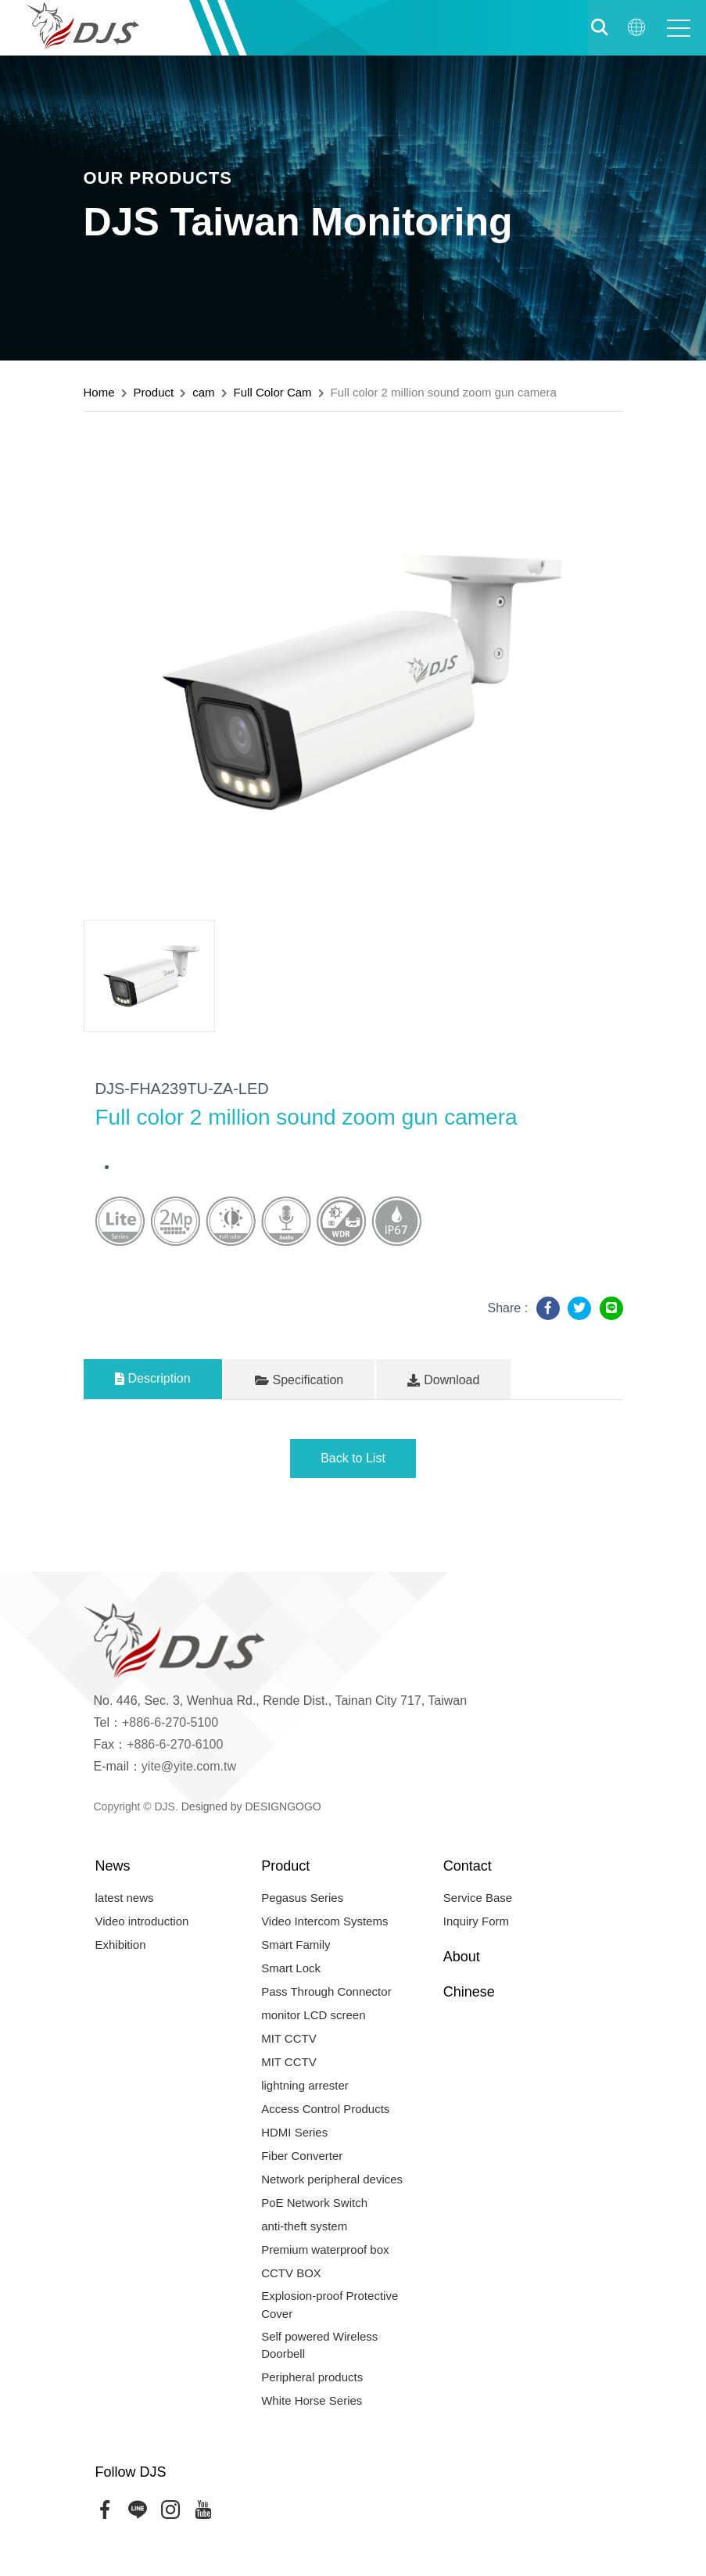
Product (154, 392)
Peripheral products (312, 2377)
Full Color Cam (273, 392)
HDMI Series (294, 2132)
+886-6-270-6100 (175, 1744)
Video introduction (142, 1921)
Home (99, 392)
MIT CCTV (289, 2038)
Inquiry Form (476, 1921)
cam (203, 392)
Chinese (469, 1992)
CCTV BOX (291, 2273)
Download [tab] (443, 1380)
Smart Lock (291, 1968)
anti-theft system (304, 2226)
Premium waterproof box (325, 2249)
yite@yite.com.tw (189, 1766)
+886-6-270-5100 (170, 1722)
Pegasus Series (302, 1897)
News (113, 1866)
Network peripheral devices (332, 2179)
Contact (467, 1866)
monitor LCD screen (313, 2015)
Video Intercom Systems (324, 1921)
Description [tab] (153, 1378)
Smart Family (295, 1944)
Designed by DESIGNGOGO (251, 1806)
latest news (124, 1897)
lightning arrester (305, 2085)
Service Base (477, 1897)
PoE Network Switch (314, 2202)
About (461, 1956)
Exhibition (120, 1944)
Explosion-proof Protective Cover (329, 2304)
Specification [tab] (299, 1380)
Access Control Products (325, 2108)
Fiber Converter (301, 2155)
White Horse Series (311, 2400)
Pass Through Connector (326, 1991)
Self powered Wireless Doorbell (319, 2345)
